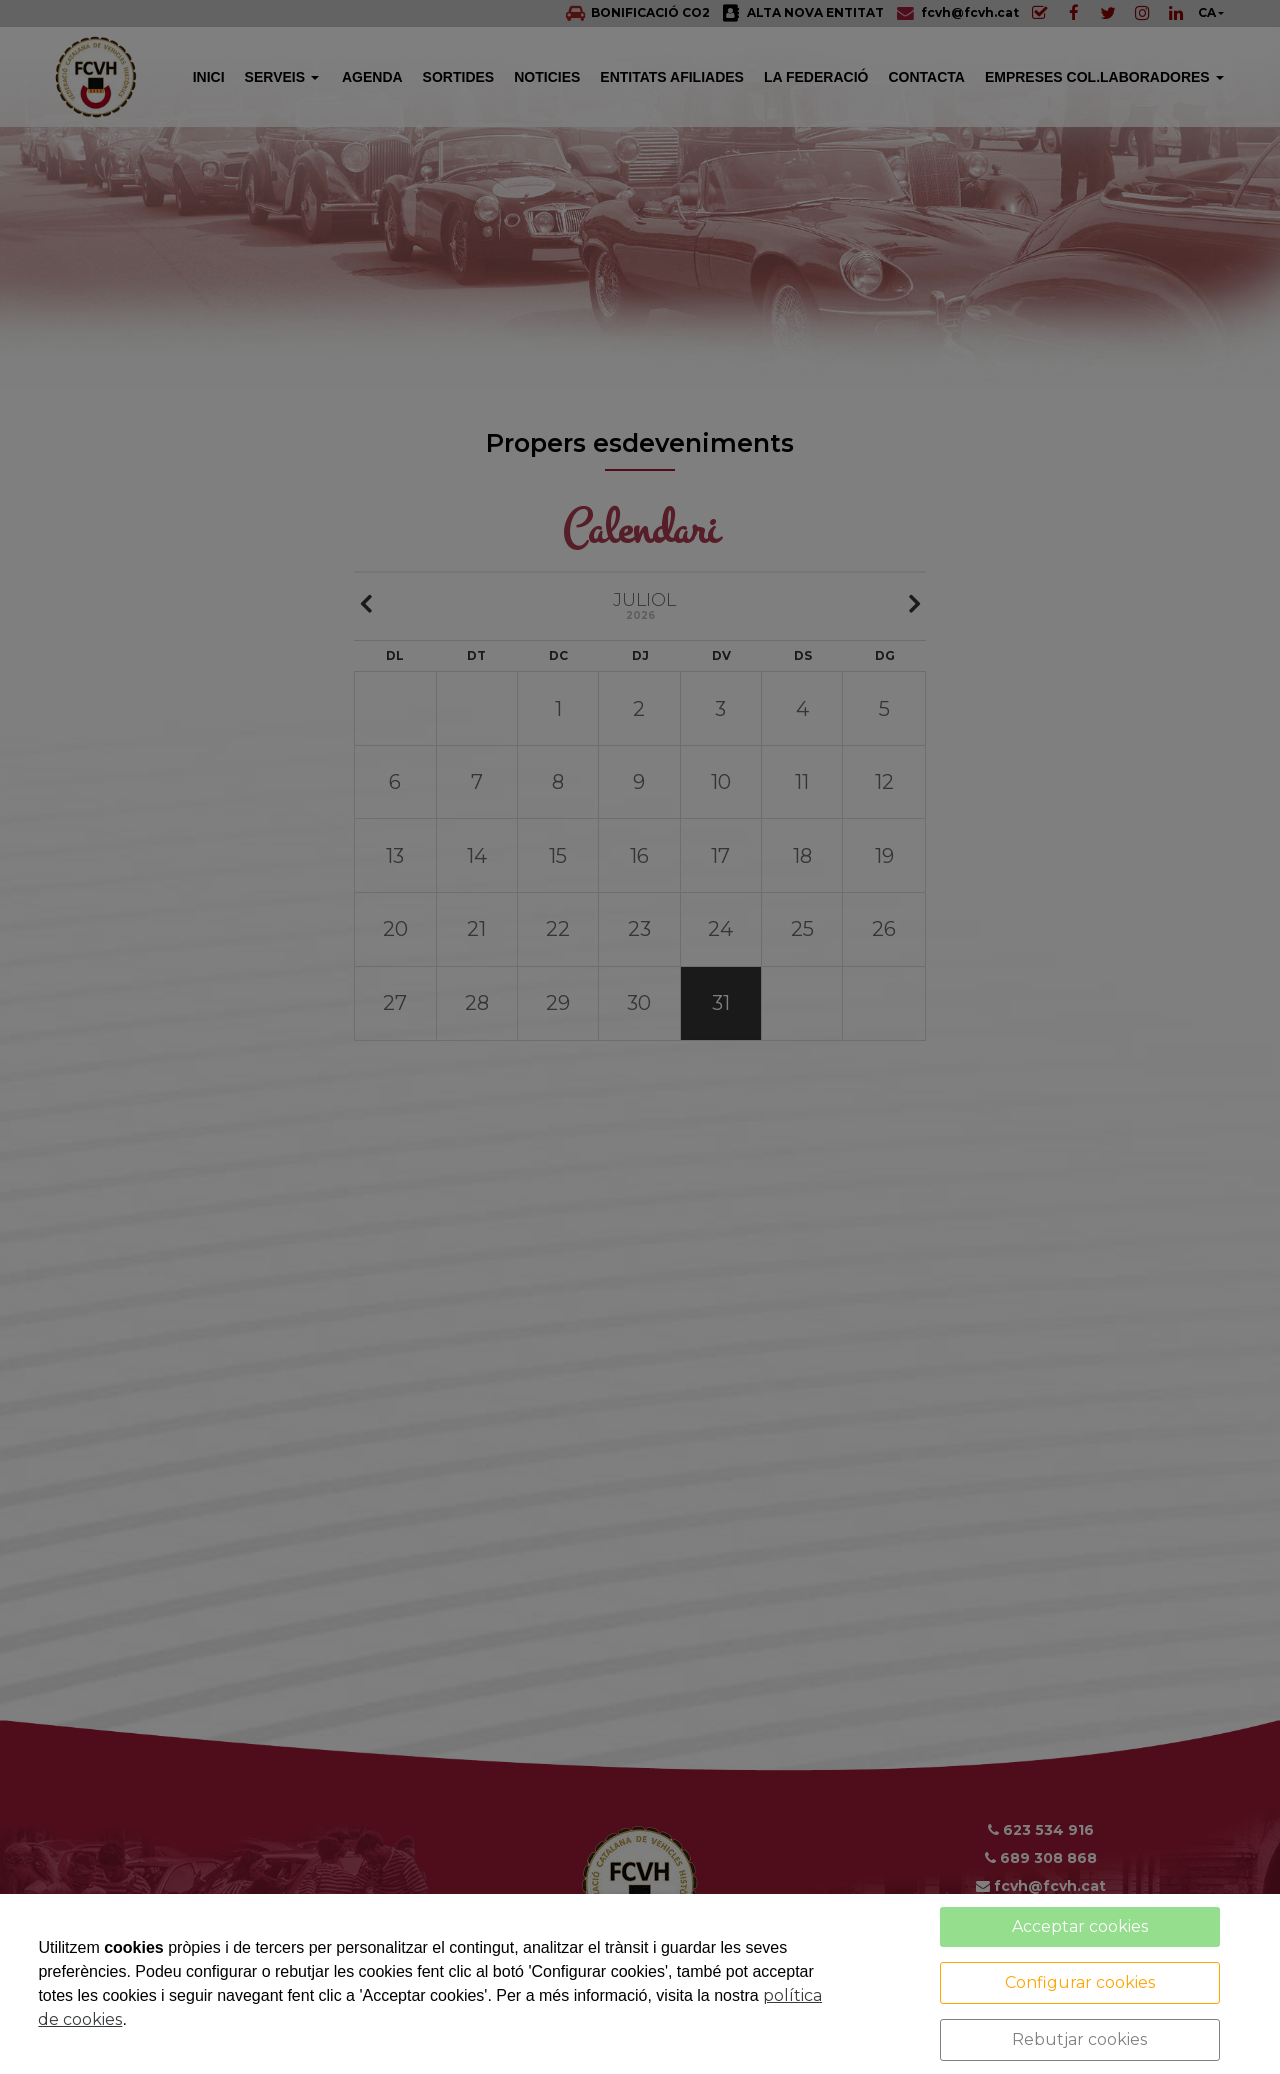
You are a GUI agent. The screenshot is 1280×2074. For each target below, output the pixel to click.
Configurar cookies (1080, 1982)
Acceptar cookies (1080, 1926)
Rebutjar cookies (1079, 2039)
